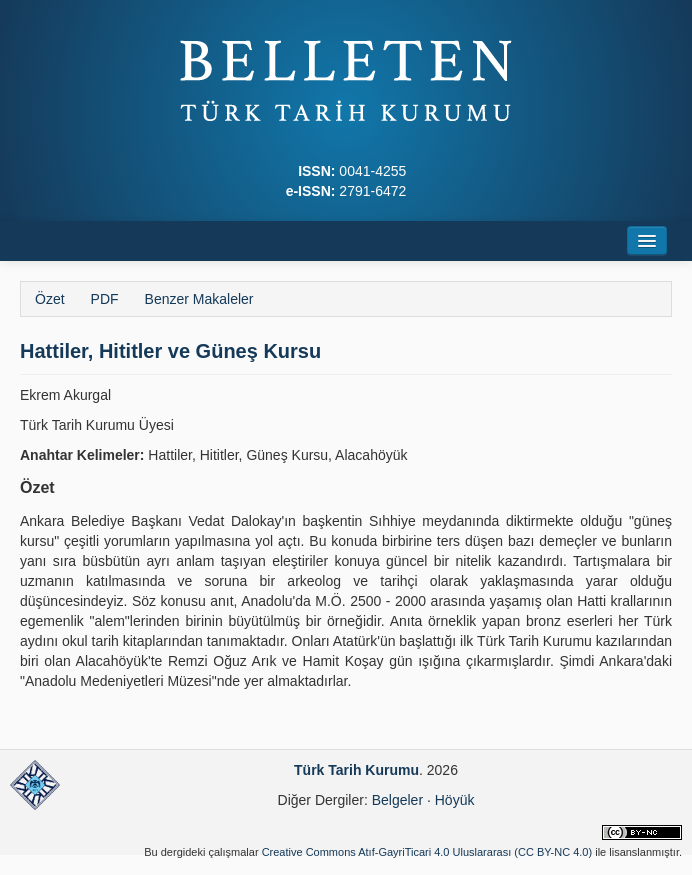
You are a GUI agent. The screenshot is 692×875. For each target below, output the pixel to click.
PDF (105, 299)
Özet (50, 299)
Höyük (455, 800)
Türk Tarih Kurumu (356, 770)
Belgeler (397, 800)
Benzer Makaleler (199, 299)
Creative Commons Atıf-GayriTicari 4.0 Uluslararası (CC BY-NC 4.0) (427, 852)
